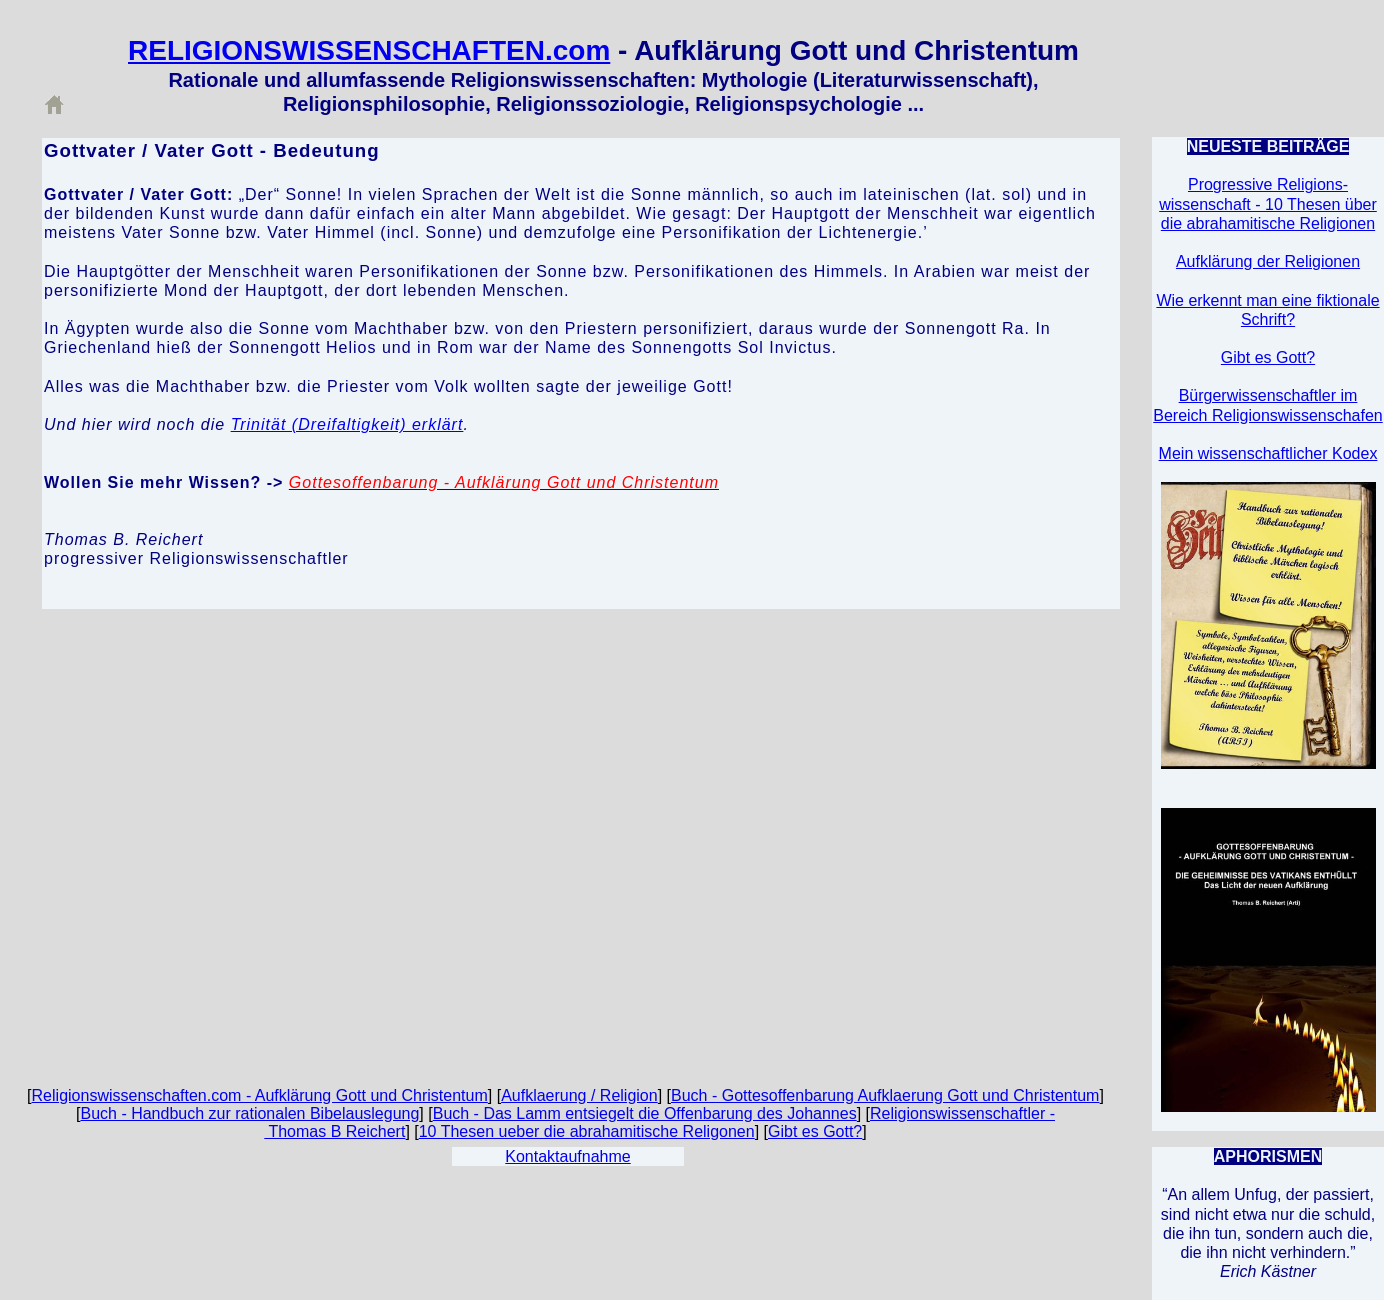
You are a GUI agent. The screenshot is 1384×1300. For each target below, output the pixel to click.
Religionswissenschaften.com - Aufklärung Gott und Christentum (260, 1095)
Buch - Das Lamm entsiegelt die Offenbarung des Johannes (645, 1113)
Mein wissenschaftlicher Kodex (1268, 453)
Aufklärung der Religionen (1268, 261)
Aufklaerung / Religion (579, 1095)
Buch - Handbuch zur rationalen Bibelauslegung (249, 1113)
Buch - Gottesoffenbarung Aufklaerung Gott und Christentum (885, 1095)
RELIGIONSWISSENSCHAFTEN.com (369, 50)
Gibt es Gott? (815, 1131)
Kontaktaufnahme (567, 1156)
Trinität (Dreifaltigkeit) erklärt (347, 424)
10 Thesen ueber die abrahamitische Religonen (587, 1131)
